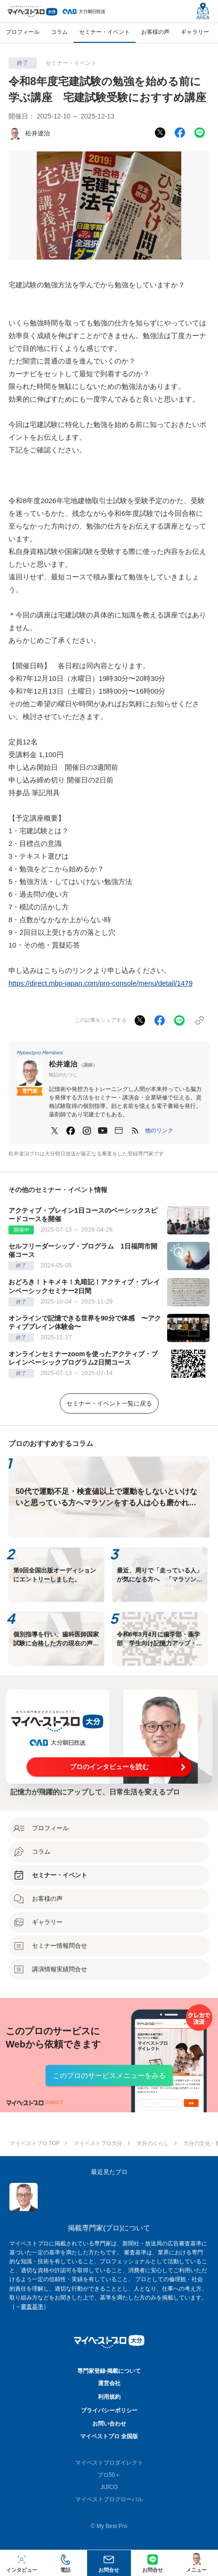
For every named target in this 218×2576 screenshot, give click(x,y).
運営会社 (109, 2383)
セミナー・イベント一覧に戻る (109, 1403)
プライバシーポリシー (109, 2410)
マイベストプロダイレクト (109, 2462)
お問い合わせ (109, 2423)
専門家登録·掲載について (109, 2371)
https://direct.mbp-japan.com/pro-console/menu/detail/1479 (100, 983)
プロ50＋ (109, 2475)
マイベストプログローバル (109, 2499)
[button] (159, 1130)
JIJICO (109, 2487)
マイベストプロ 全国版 (109, 2436)
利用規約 (109, 2397)
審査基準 (32, 2306)
